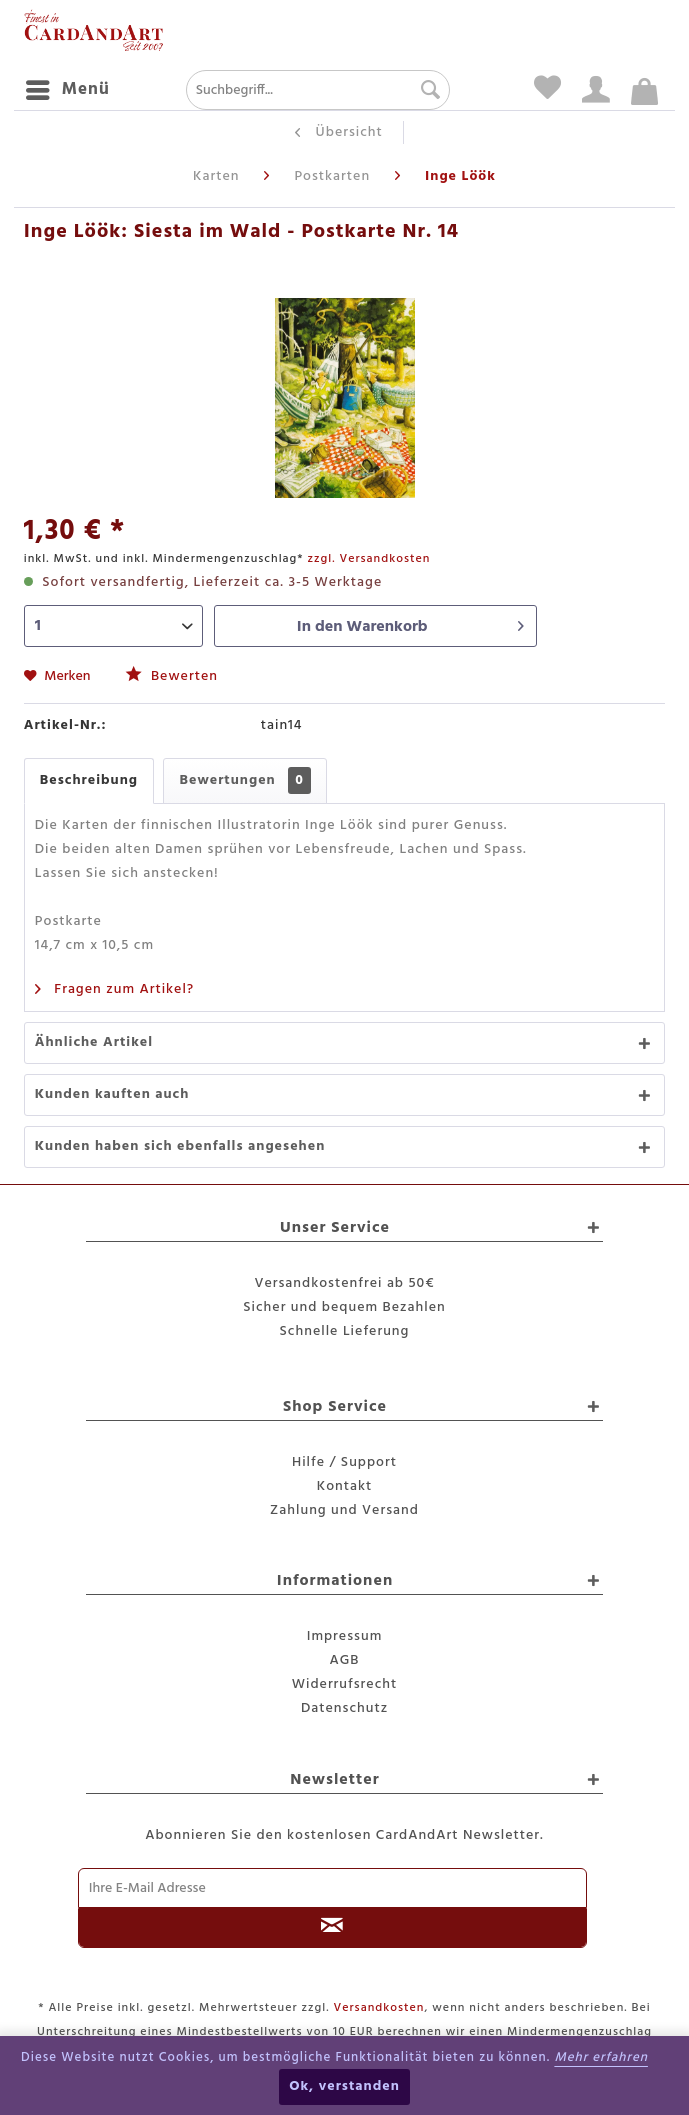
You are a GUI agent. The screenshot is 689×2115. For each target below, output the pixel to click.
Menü (68, 88)
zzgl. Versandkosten (368, 559)
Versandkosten (379, 2008)
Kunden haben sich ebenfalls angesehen (180, 1146)
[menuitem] (67, 90)
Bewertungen (244, 780)
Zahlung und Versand (344, 1510)
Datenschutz (344, 1708)
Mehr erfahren (601, 2057)
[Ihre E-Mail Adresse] (332, 1888)
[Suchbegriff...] (318, 90)
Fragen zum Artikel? (114, 989)
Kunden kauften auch (112, 1094)
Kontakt (344, 1486)
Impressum (345, 1636)
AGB (345, 1660)
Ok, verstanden (344, 2086)
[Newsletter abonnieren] (332, 1928)
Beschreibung (89, 780)
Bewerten (172, 676)
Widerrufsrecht (345, 1684)
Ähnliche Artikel (94, 1042)
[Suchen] (425, 90)
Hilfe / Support (344, 1462)
